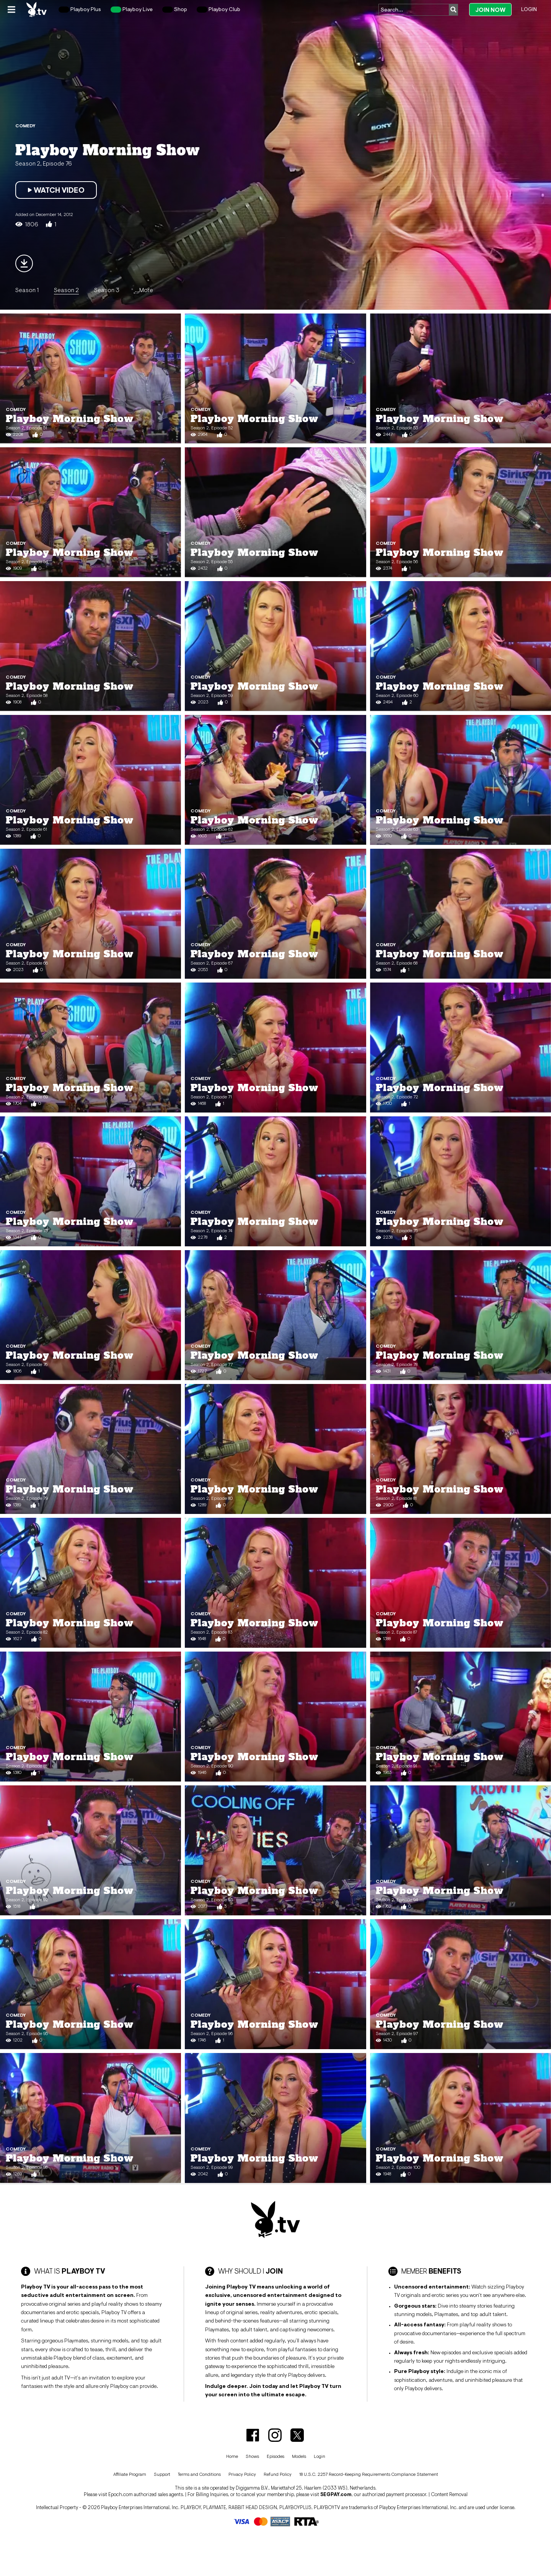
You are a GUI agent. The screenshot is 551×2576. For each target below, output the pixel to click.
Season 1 (27, 290)
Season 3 (106, 290)
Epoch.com (120, 2494)
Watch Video (56, 190)
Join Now (490, 10)
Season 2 (66, 290)
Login (529, 9)
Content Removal (449, 2494)
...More (144, 290)
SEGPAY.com (336, 2494)
